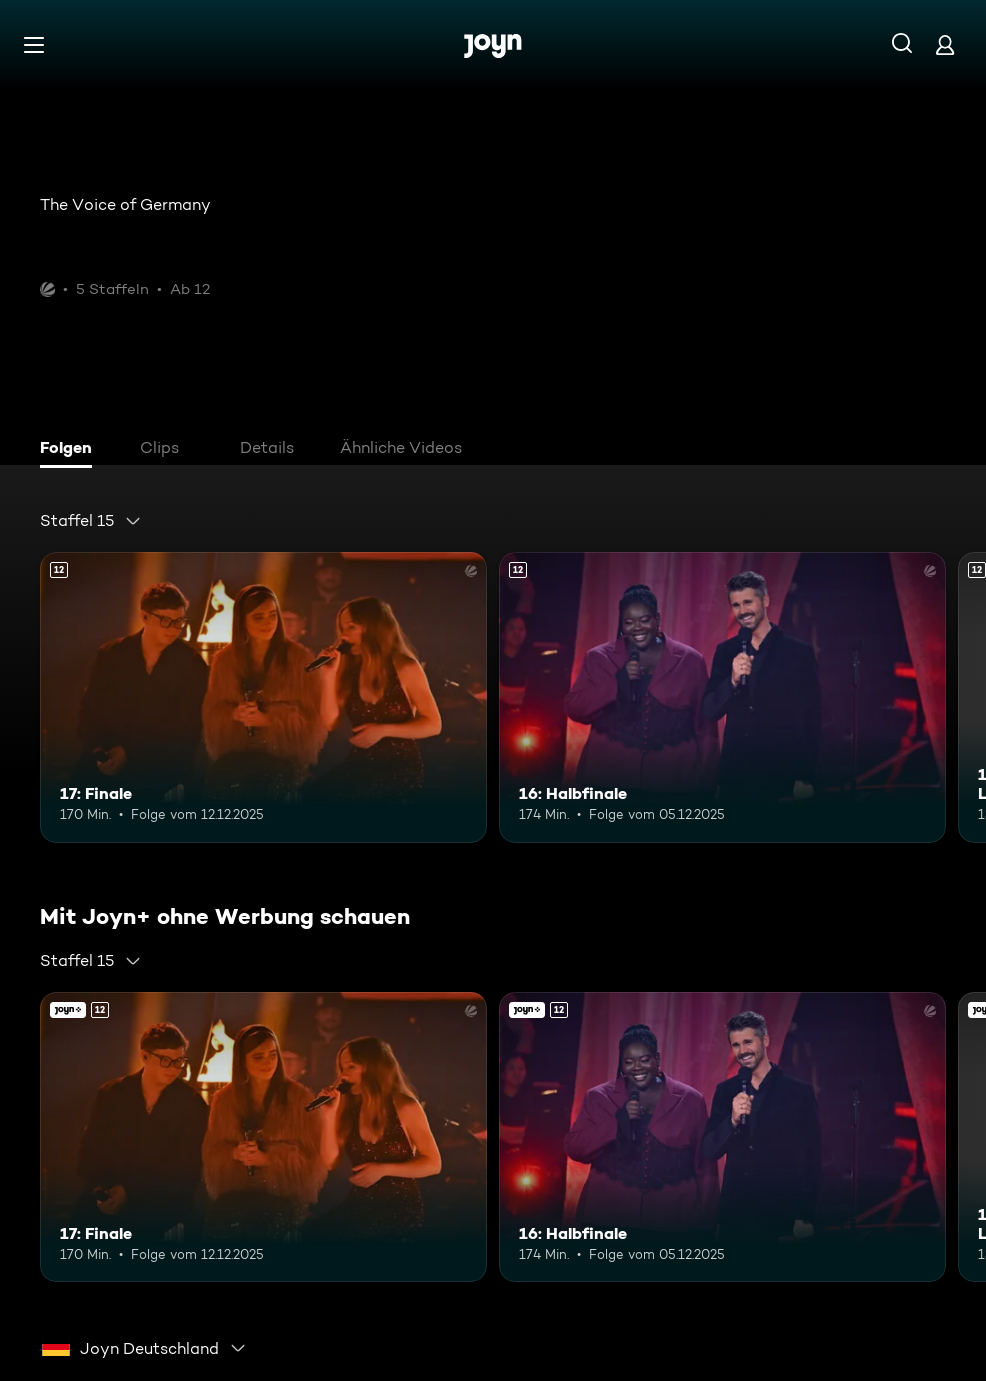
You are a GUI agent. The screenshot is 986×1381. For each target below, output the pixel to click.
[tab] (71, 450)
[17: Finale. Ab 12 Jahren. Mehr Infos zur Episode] (263, 697)
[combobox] (91, 521)
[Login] (945, 44)
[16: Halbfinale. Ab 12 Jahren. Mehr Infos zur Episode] (722, 697)
